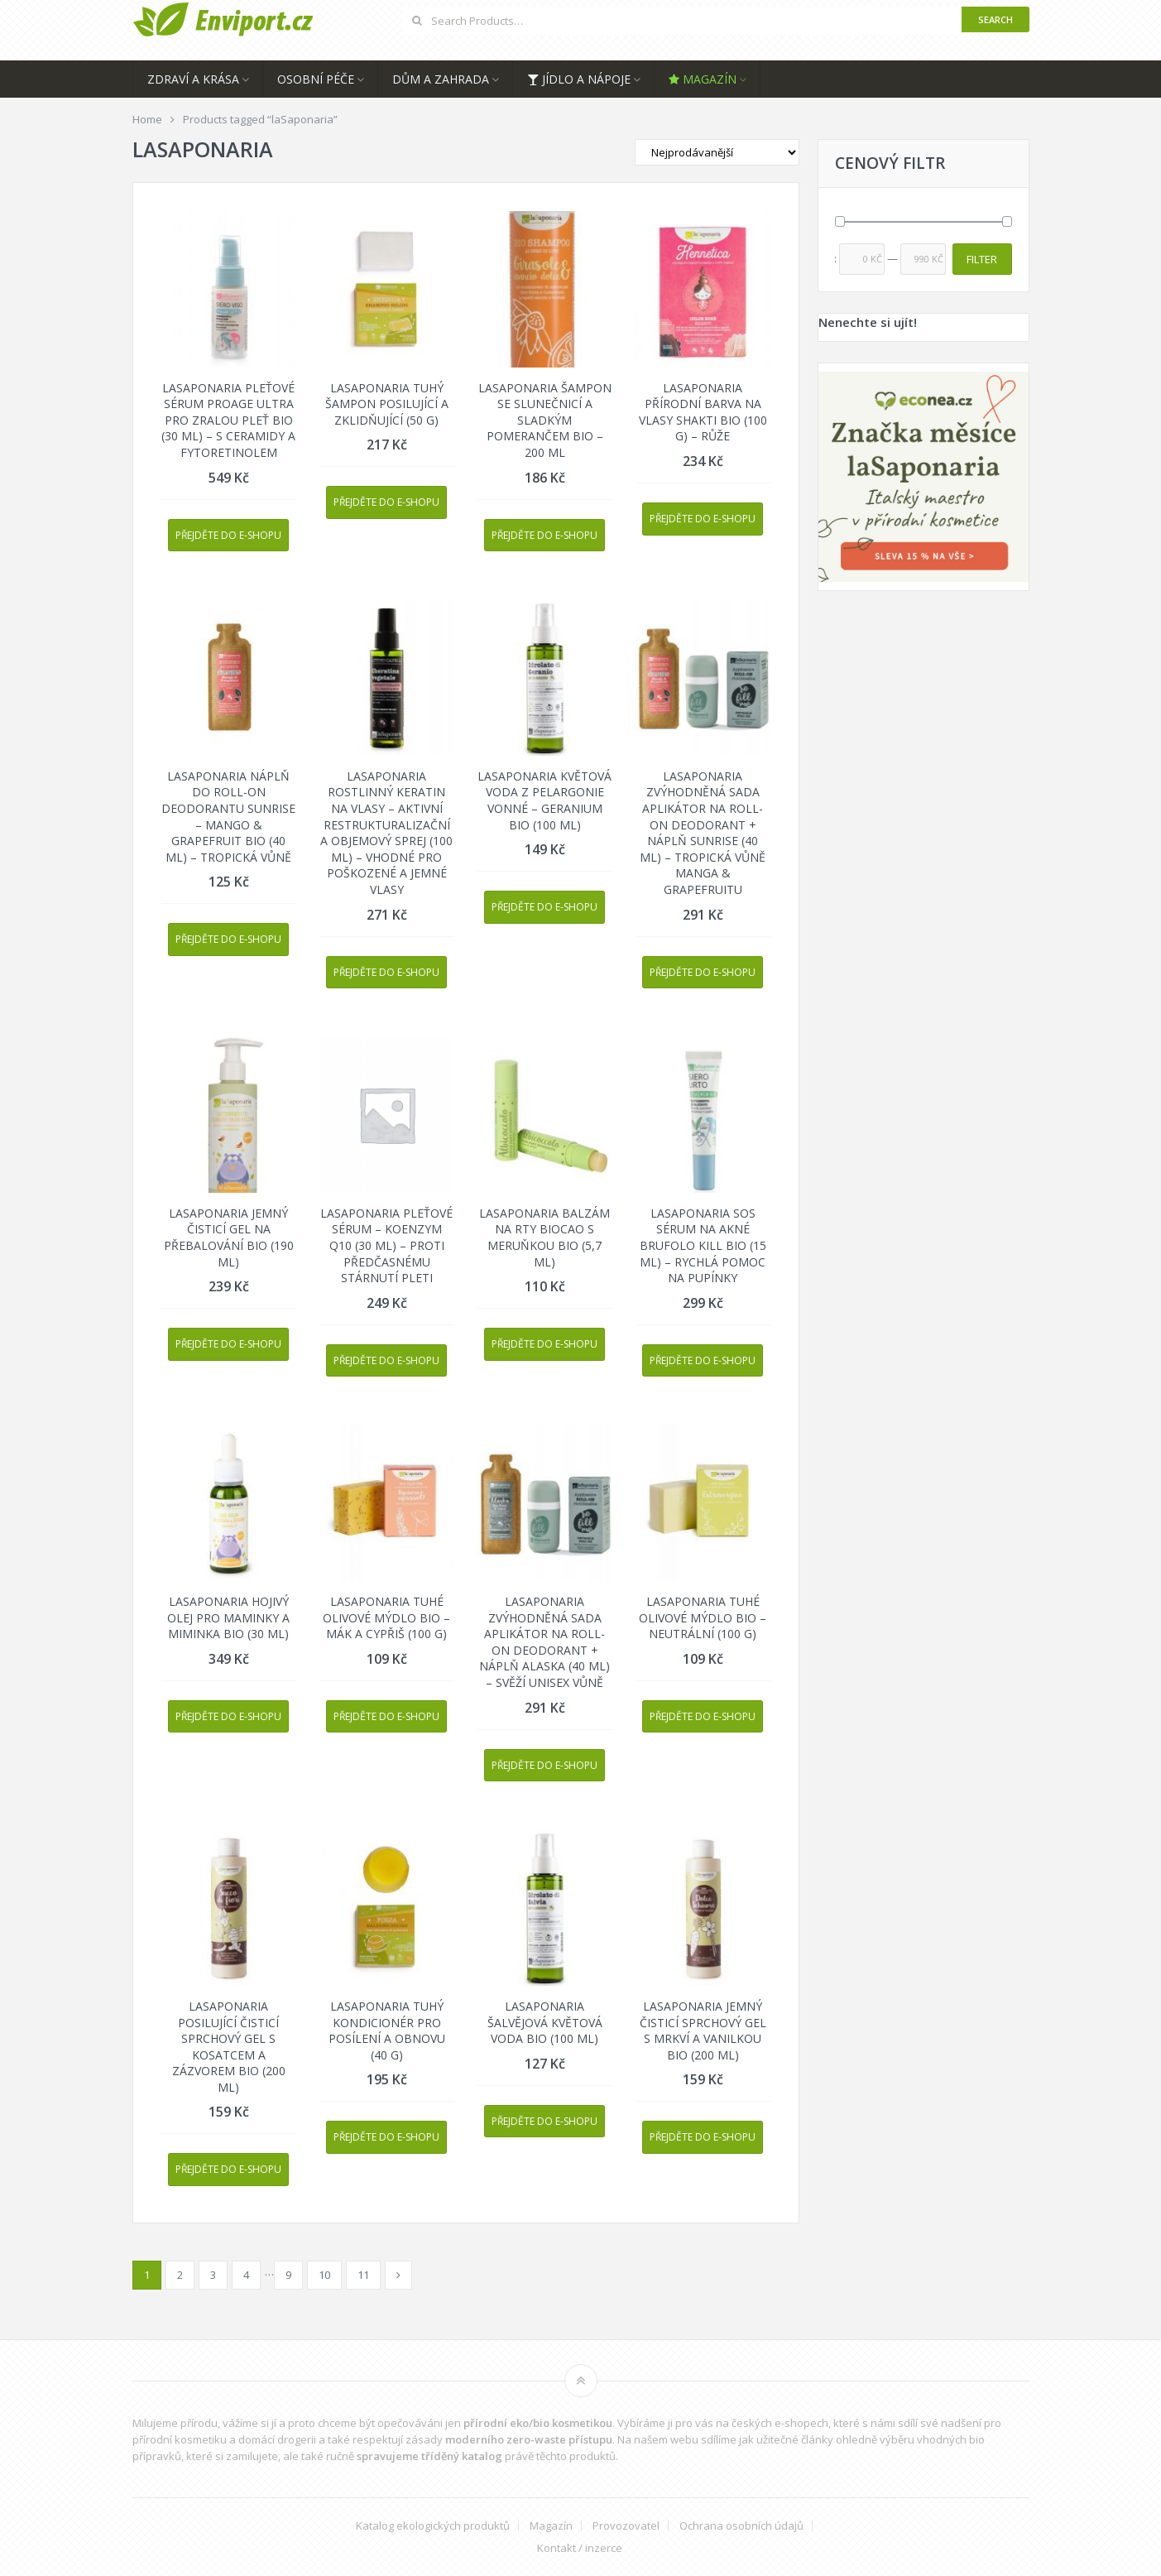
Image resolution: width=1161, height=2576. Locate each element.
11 (363, 2274)
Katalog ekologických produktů (433, 2526)
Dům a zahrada (440, 79)
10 (324, 2274)
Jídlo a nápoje (579, 79)
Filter (982, 259)
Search (995, 19)
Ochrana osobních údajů (741, 2526)
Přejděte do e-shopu (228, 535)
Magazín (702, 79)
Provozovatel (626, 2526)
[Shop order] (717, 152)
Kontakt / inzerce (579, 2548)
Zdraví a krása (193, 79)
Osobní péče (315, 79)
